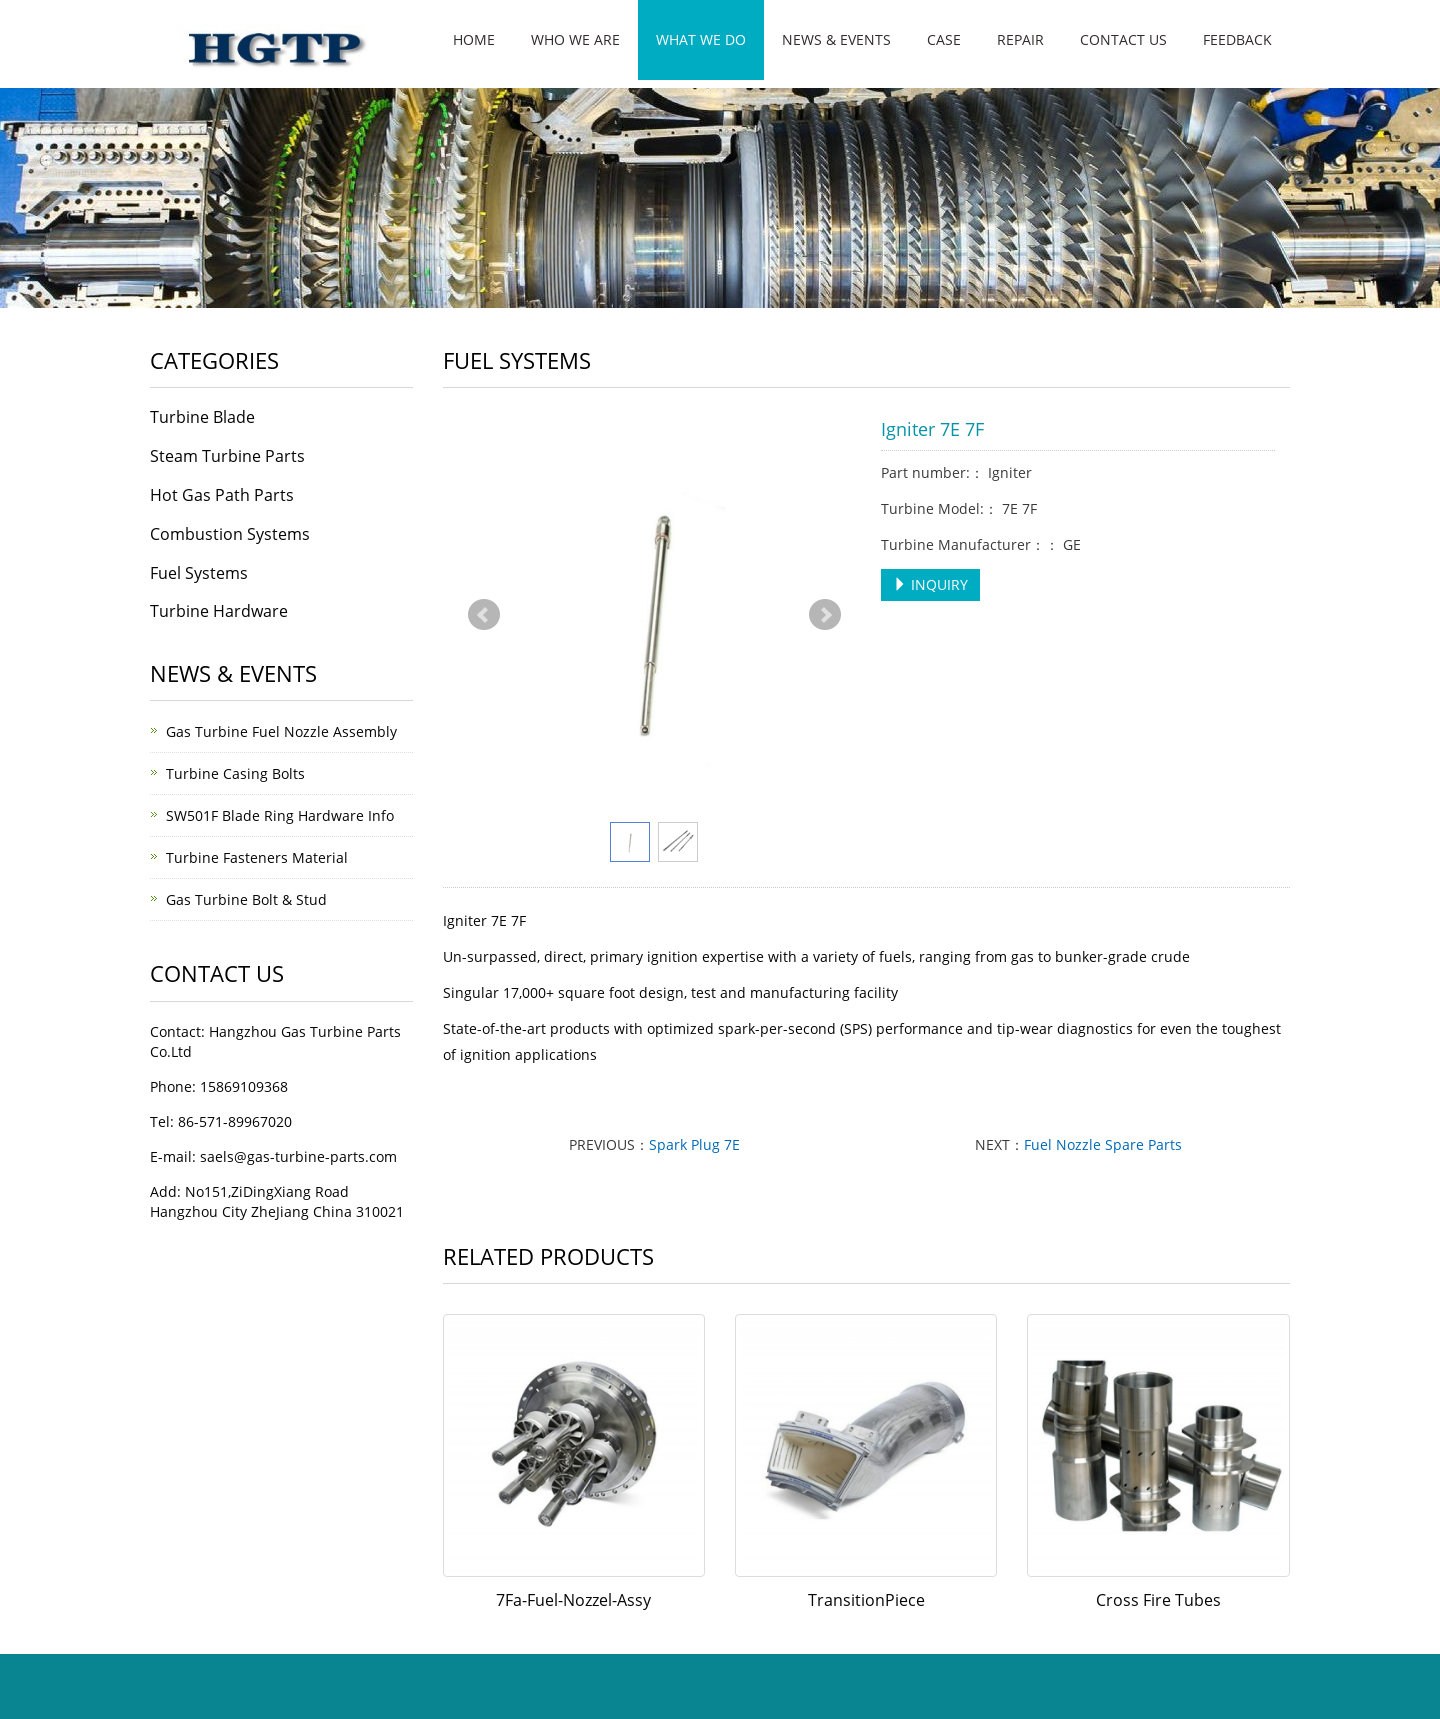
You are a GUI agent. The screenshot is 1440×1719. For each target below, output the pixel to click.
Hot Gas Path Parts (222, 495)
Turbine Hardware (219, 611)
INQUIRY (930, 584)
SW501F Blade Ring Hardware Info (280, 815)
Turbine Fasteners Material (257, 857)
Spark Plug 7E (694, 1144)
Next (825, 615)
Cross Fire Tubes (1158, 1600)
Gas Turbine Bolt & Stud (246, 899)
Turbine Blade (202, 417)
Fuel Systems (199, 573)
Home (474, 39)
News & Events (836, 39)
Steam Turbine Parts (227, 456)
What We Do (701, 39)
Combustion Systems (230, 534)
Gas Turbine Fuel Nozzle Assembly (281, 731)
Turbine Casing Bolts (235, 773)
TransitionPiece (866, 1600)
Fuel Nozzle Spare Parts (1103, 1144)
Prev (484, 615)
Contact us (1123, 39)
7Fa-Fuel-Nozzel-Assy (573, 1600)
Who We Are (575, 39)
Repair (1020, 39)
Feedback (1237, 39)
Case (944, 39)
